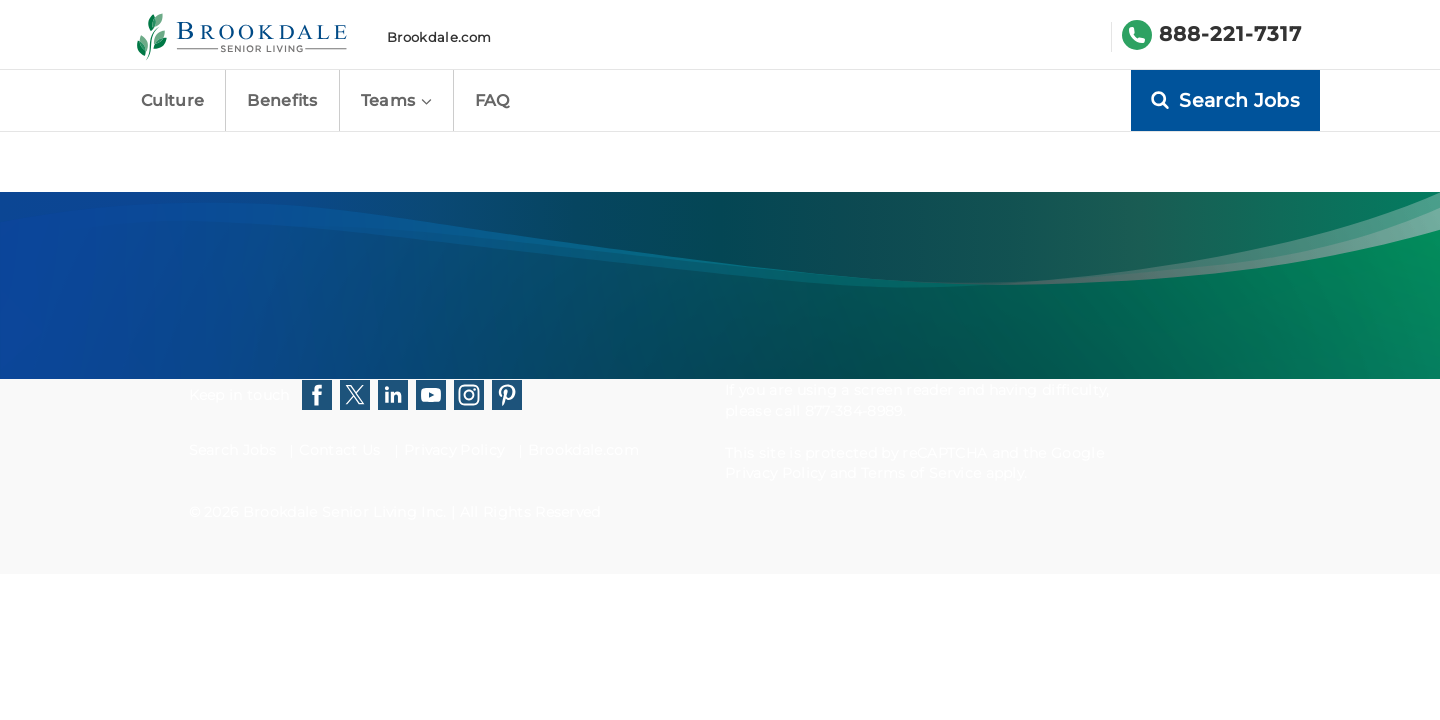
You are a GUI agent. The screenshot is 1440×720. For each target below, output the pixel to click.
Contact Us (339, 450)
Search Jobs (233, 450)
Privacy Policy (454, 450)
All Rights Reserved (530, 512)
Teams (396, 100)
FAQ (492, 100)
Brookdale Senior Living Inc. (347, 512)
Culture (172, 100)
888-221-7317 (1230, 34)
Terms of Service (921, 473)
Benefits (282, 100)
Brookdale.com (439, 37)
